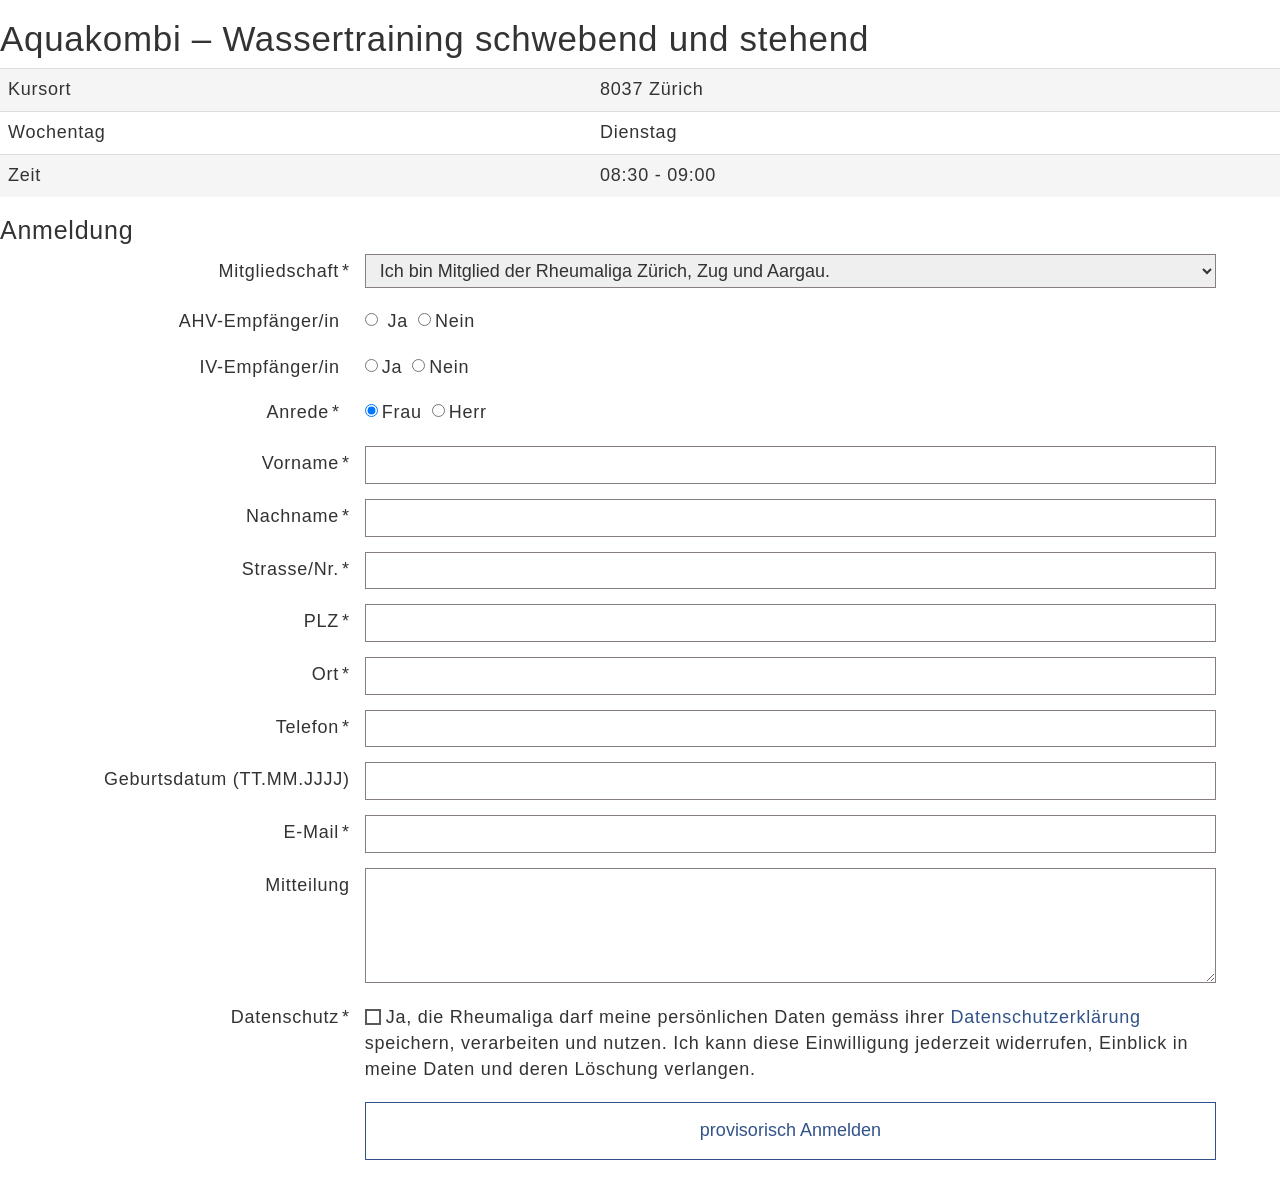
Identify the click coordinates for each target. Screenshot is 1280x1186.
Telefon (307, 727)
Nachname (292, 516)
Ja (386, 321)
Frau (393, 412)
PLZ (321, 621)
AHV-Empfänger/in (259, 321)
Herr (459, 412)
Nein (446, 321)
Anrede (297, 412)
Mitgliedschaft (278, 271)
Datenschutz (285, 1017)
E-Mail (312, 832)
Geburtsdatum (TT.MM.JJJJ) (227, 779)
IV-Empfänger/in (269, 367)
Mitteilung (307, 885)
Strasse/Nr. (290, 569)
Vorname (300, 463)
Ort (325, 674)
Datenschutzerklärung (1046, 1017)
